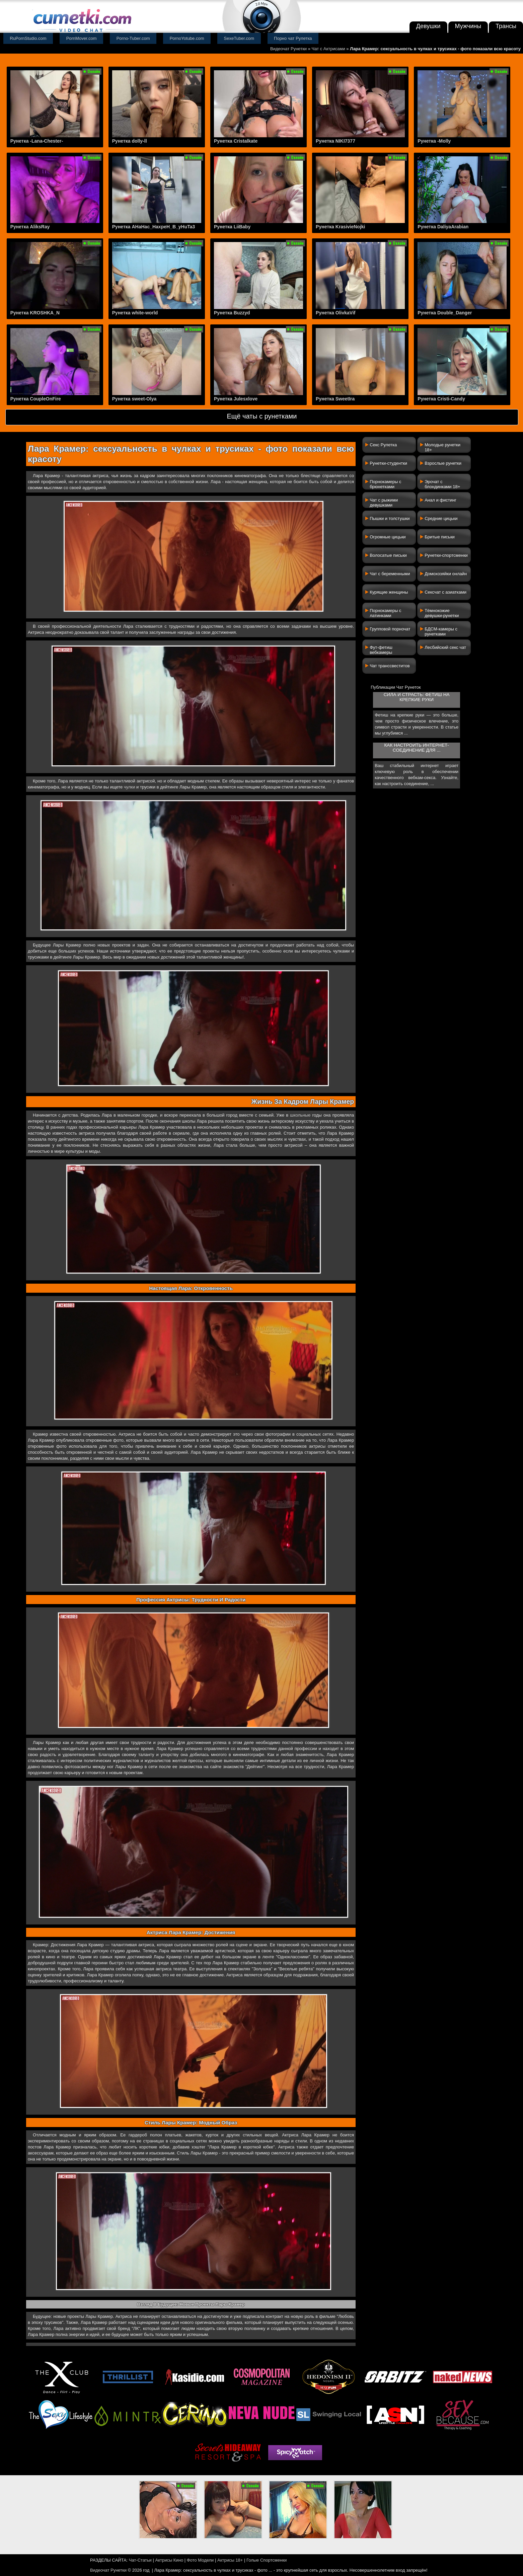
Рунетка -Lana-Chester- (36, 141)
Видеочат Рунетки (288, 48)
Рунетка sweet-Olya (134, 398)
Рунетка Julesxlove (235, 398)
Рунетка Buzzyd (232, 312)
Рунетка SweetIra (335, 398)
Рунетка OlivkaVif (335, 312)
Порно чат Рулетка (293, 38)
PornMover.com (81, 38)
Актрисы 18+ (230, 2560)
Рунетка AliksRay (30, 226)
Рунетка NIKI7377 (335, 141)
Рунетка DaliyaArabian (443, 226)
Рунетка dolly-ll (129, 141)
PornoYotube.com (187, 38)
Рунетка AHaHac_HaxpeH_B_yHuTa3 (153, 226)
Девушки (428, 26)
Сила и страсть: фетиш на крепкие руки (417, 697)
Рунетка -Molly (434, 141)
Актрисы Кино (169, 2560)
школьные (300, 1115)
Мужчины (468, 26)
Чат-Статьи (140, 2560)
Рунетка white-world (135, 312)
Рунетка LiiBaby (232, 226)
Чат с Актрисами (328, 48)
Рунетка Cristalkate (235, 141)
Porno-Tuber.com (133, 38)
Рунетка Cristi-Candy (441, 398)
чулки (129, 786)
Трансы (506, 26)
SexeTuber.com (239, 38)
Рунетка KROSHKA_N (35, 312)
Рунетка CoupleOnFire (35, 398)
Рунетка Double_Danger (445, 312)
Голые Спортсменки (266, 2560)
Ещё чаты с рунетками (262, 416)
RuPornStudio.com (28, 38)
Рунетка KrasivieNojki (340, 226)
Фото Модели (200, 2560)
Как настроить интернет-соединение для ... (416, 748)
